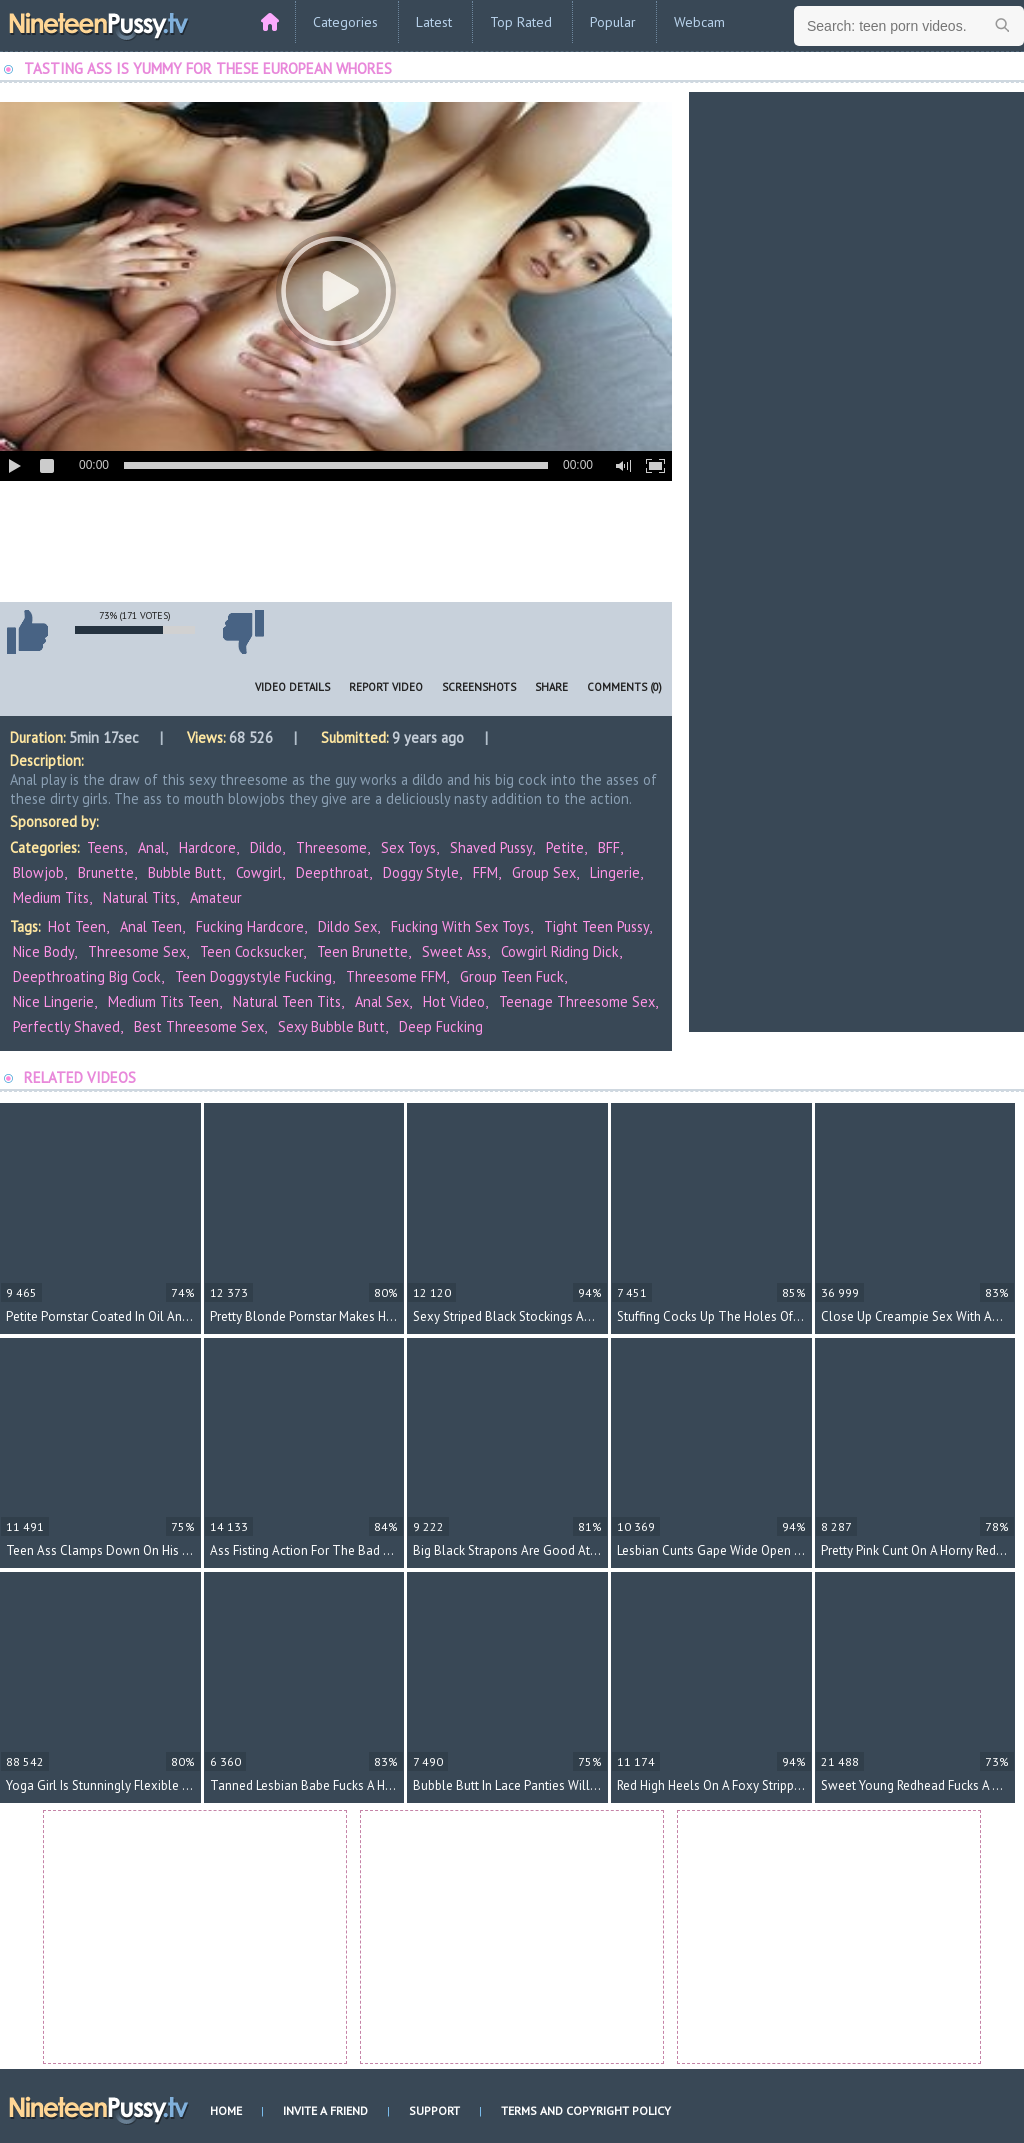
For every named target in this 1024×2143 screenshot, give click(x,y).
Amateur (216, 897)
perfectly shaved (66, 1026)
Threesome (331, 847)
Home (226, 2110)
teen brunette (362, 951)
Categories (345, 22)
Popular (613, 22)
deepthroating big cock (87, 976)
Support (434, 2110)
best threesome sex (199, 1026)
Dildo (266, 847)
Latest (434, 22)
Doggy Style (421, 872)
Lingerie (615, 872)
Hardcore (207, 847)
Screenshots (479, 687)
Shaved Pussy (491, 847)
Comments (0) (624, 687)
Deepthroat (332, 872)
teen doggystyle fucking (253, 976)
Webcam (699, 22)
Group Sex (544, 872)
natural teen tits (287, 1001)
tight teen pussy (596, 926)
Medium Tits (51, 897)
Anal (151, 847)
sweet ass (454, 951)
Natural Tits (139, 897)
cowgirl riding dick (560, 951)
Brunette (106, 872)
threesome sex (137, 951)
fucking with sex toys (460, 926)
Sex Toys (408, 847)
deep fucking (441, 1026)
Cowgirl (259, 872)
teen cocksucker (251, 951)
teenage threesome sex (577, 1001)
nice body (43, 951)
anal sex (382, 1001)
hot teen (77, 926)
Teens (105, 847)
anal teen (151, 926)
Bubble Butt (185, 872)
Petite (565, 847)
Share (551, 687)
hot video (454, 1001)
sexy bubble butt (331, 1026)
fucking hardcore (250, 926)
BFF (609, 847)
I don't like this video (243, 632)
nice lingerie (53, 1001)
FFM (485, 872)
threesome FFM (396, 976)
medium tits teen (163, 1001)
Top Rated (521, 22)
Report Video (386, 687)
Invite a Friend (325, 2110)
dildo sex (347, 926)
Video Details (292, 687)
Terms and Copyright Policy (586, 2110)
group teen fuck (512, 976)
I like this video (27, 632)
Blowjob (38, 872)
